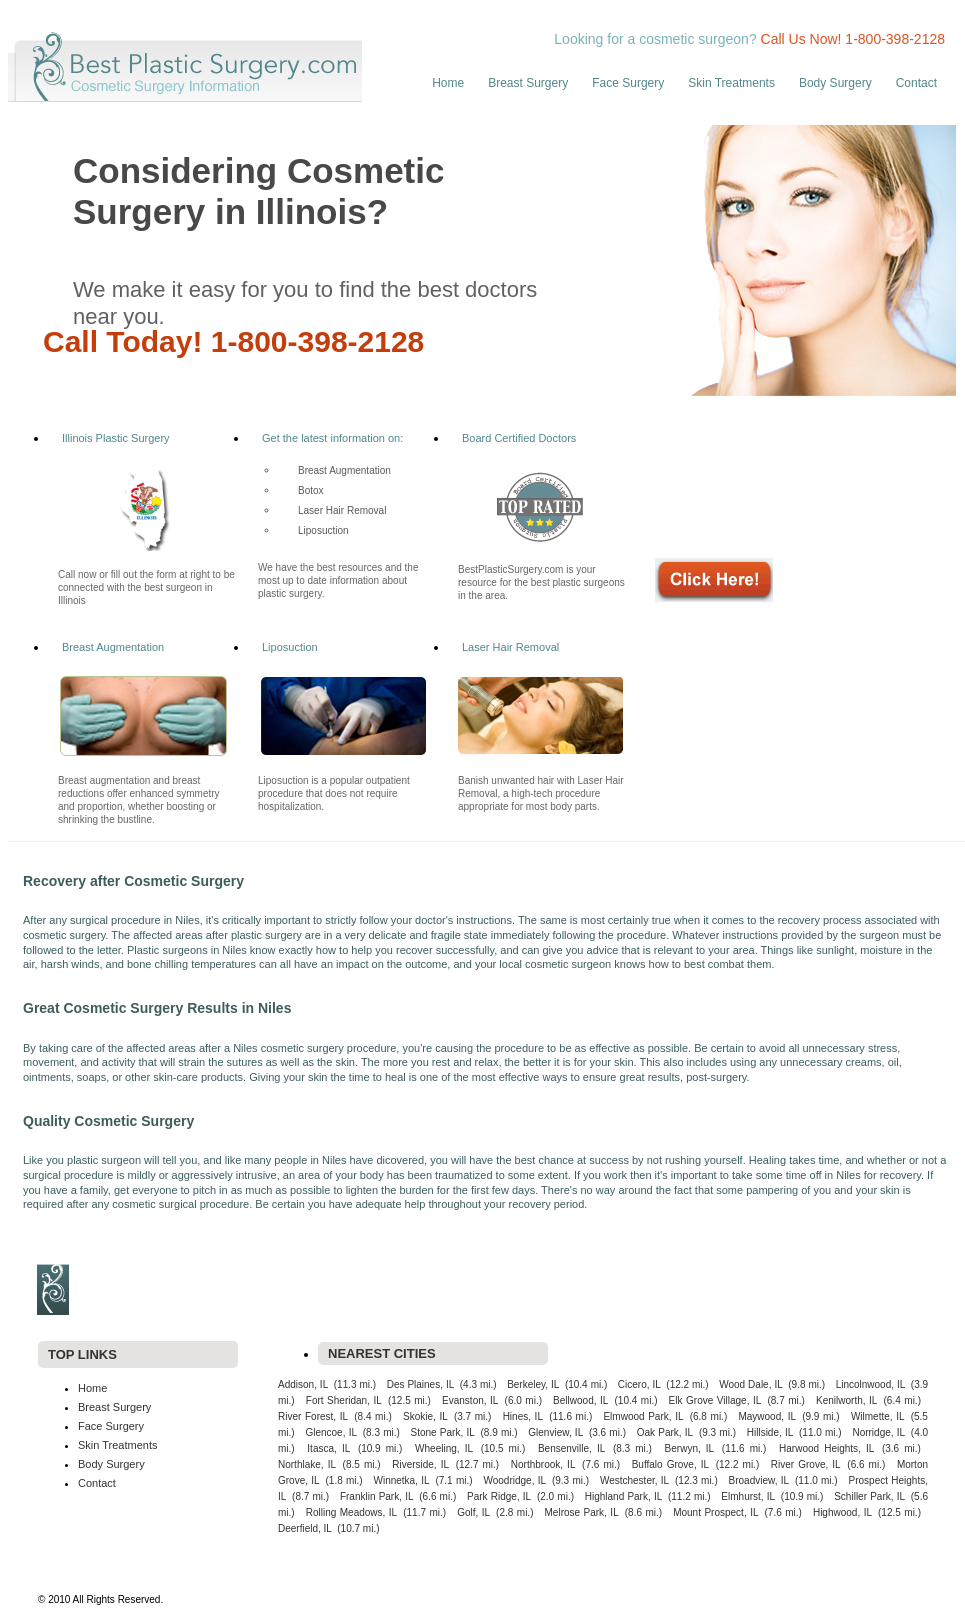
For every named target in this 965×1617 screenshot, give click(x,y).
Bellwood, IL (580, 1400)
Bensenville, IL (571, 1448)
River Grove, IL (806, 1464)
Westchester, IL (634, 1480)
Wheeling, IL (444, 1448)
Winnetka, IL (402, 1480)
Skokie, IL (425, 1416)
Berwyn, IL (690, 1448)
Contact (916, 83)
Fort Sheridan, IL (344, 1400)
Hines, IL (523, 1416)
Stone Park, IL (443, 1432)
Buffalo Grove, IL (670, 1464)
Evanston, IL (470, 1400)
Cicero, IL (639, 1384)
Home (448, 83)
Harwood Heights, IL (826, 1448)
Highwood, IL (842, 1512)
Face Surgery (628, 83)
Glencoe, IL (331, 1432)
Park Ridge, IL (499, 1496)
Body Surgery (835, 83)
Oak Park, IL (665, 1432)
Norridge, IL (878, 1432)
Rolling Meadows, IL (351, 1512)
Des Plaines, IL (421, 1384)
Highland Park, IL (624, 1496)
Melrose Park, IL (582, 1512)
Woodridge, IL (514, 1480)
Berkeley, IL (533, 1384)
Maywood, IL (767, 1416)
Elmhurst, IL (748, 1496)
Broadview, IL (759, 1480)
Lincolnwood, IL (871, 1384)
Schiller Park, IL (869, 1496)
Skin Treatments (731, 83)
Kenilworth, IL (846, 1400)
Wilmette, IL (878, 1416)
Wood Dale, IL (751, 1384)
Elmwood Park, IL (643, 1416)
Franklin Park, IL (377, 1496)
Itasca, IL (328, 1448)
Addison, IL (303, 1384)
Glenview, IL (555, 1432)
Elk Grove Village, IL (715, 1400)
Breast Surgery (528, 83)
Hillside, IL (770, 1432)
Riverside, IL (420, 1464)
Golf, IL (473, 1512)
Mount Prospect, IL (715, 1512)
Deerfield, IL (305, 1528)
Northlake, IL (307, 1464)
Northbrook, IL (543, 1464)
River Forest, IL (313, 1416)
